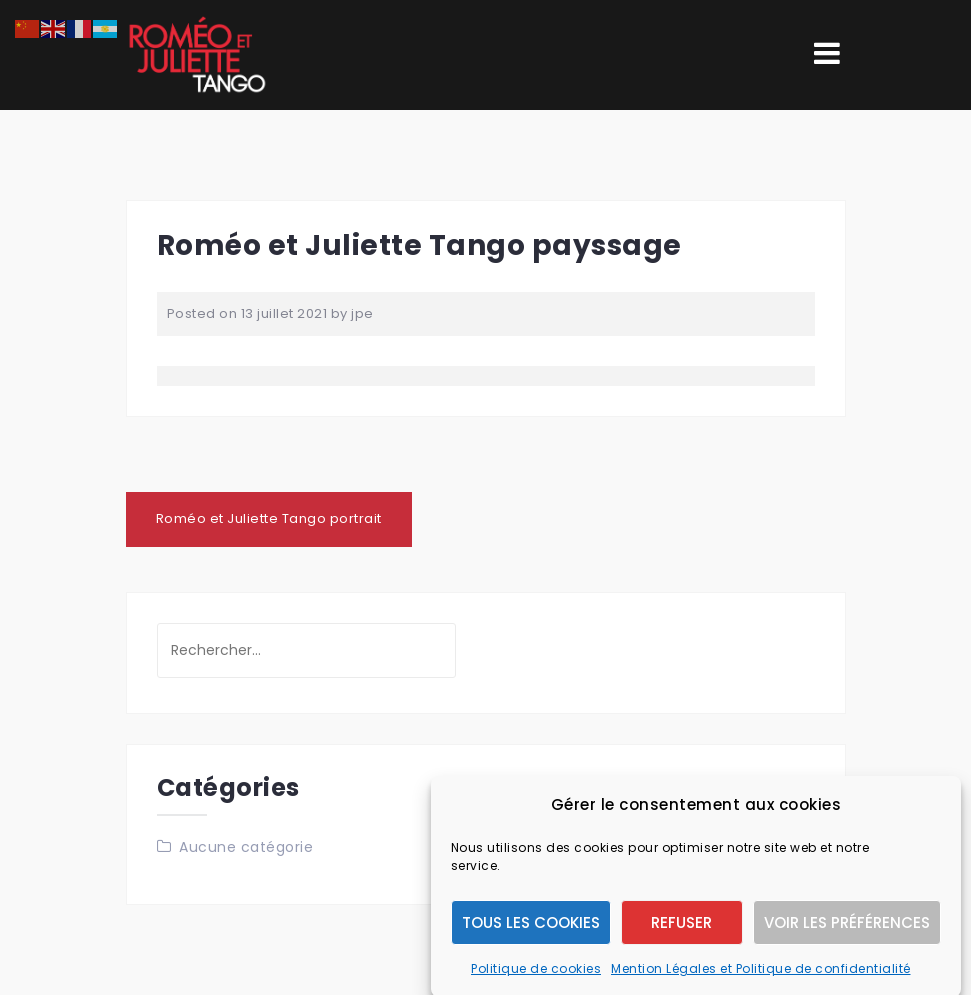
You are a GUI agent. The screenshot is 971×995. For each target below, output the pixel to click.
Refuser (681, 932)
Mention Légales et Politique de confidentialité (761, 979)
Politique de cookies (536, 979)
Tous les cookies (531, 932)
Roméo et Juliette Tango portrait (269, 518)
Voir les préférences (847, 932)
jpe (362, 313)
